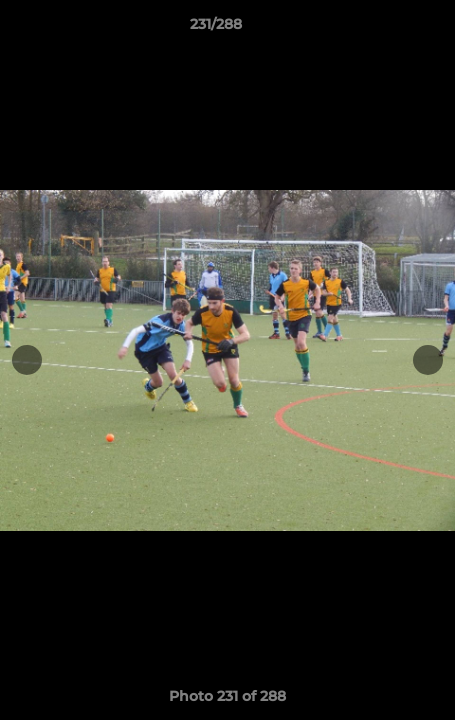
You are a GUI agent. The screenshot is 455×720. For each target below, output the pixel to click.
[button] (383, 29)
